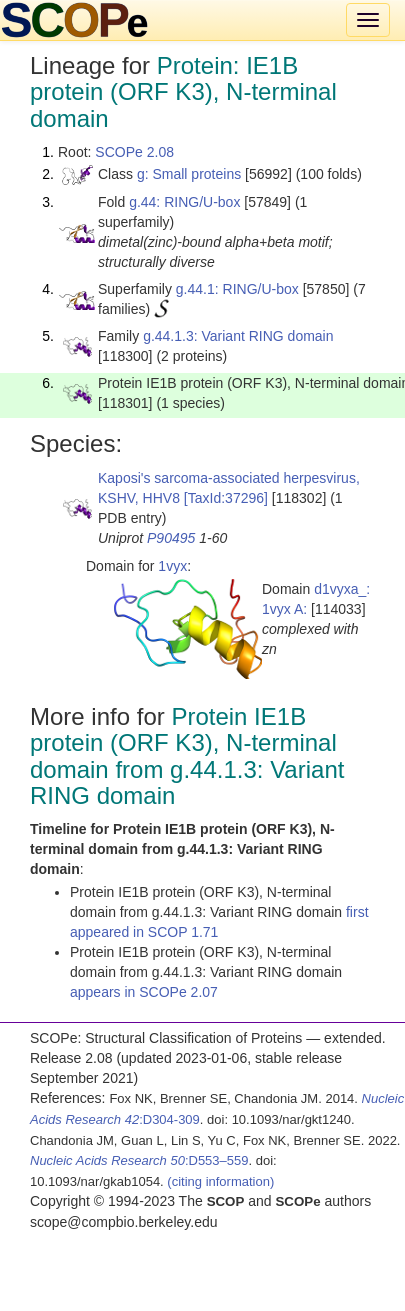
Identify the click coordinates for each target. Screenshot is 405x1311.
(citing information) (220, 1181)
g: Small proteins (189, 174)
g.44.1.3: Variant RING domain (238, 336)
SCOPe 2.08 (134, 152)
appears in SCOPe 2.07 (144, 992)
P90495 (171, 538)
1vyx (172, 566)
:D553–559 (139, 1160)
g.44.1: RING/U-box (237, 289)
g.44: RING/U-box (184, 202)
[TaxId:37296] (226, 498)
